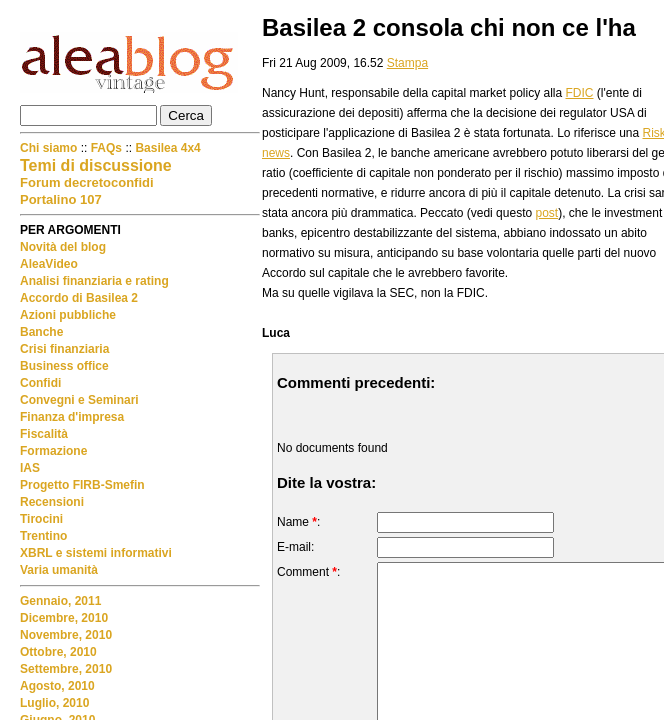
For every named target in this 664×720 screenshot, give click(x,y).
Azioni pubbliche (68, 315)
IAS (30, 468)
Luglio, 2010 (54, 703)
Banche (41, 332)
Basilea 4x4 (167, 148)
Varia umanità (59, 570)
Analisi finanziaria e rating (94, 281)
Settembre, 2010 (66, 669)
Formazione (53, 451)
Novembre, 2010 (66, 635)
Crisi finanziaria (64, 349)
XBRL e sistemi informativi (96, 553)
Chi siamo (50, 148)
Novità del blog (63, 247)
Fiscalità (44, 434)
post (546, 213)
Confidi (40, 383)
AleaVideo (49, 264)
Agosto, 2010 (57, 686)
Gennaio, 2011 (60, 601)
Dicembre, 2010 (64, 618)
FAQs (106, 148)
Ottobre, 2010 (58, 652)
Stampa (407, 63)
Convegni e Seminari (79, 400)
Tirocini (41, 519)
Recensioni (52, 502)
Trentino (43, 536)
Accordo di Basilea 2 (79, 298)
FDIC (580, 93)
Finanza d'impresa (72, 417)
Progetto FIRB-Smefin (82, 485)
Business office (64, 366)
